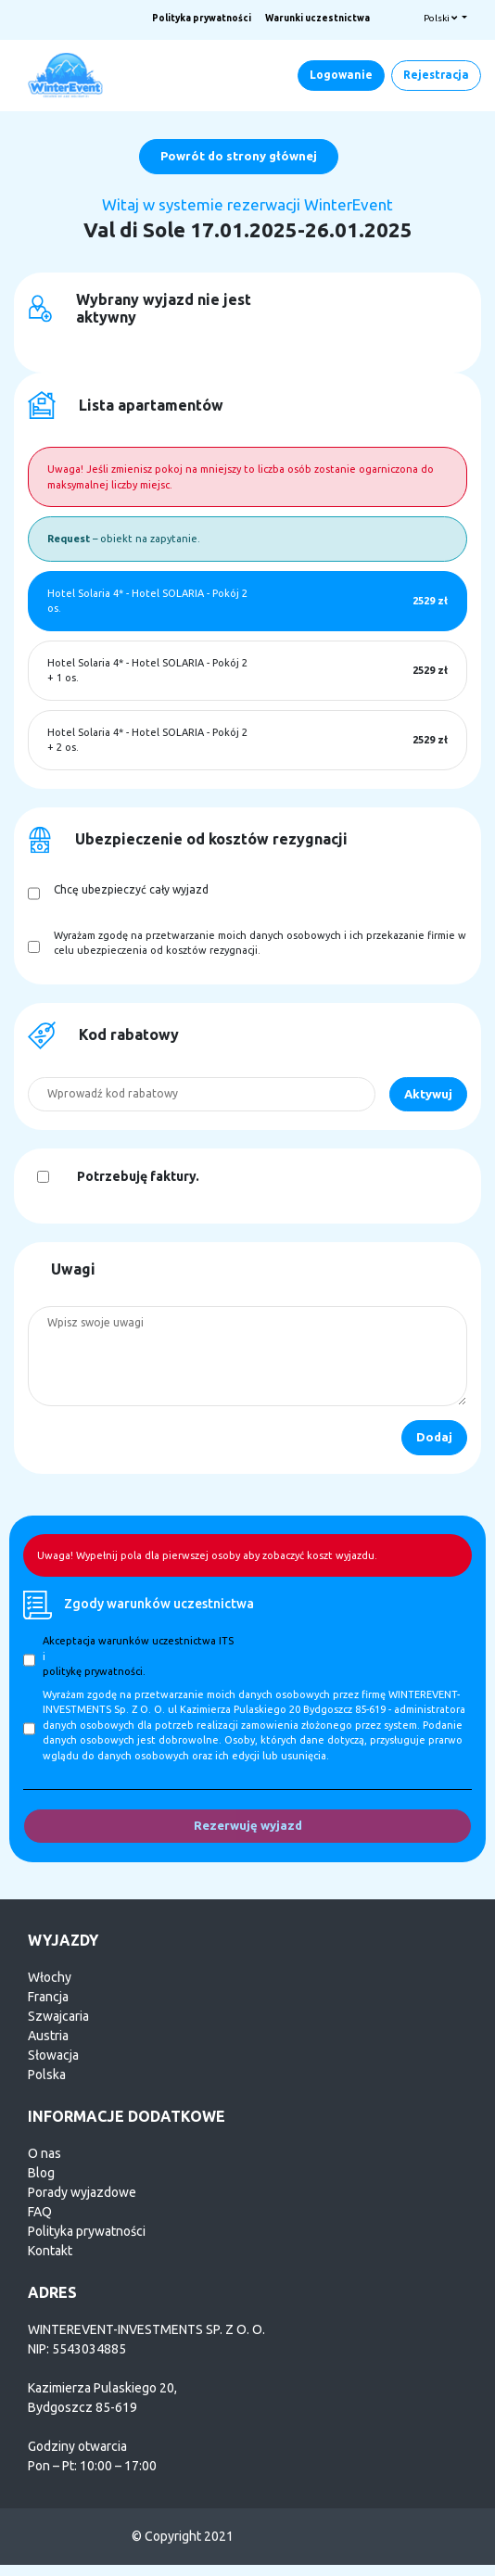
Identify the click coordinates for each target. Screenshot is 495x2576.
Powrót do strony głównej (238, 155)
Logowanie (341, 75)
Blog (41, 2172)
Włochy (49, 1977)
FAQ (40, 2211)
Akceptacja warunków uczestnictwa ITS (138, 1640)
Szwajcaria (58, 2016)
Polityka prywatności (201, 18)
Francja (48, 1996)
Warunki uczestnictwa (317, 18)
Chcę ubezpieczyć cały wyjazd (131, 889)
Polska (47, 2074)
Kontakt (50, 2250)
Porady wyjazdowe (82, 2192)
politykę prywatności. (94, 1671)
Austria (48, 2035)
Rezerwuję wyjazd (248, 1825)
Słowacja (53, 2055)
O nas (44, 2153)
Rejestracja (436, 75)
